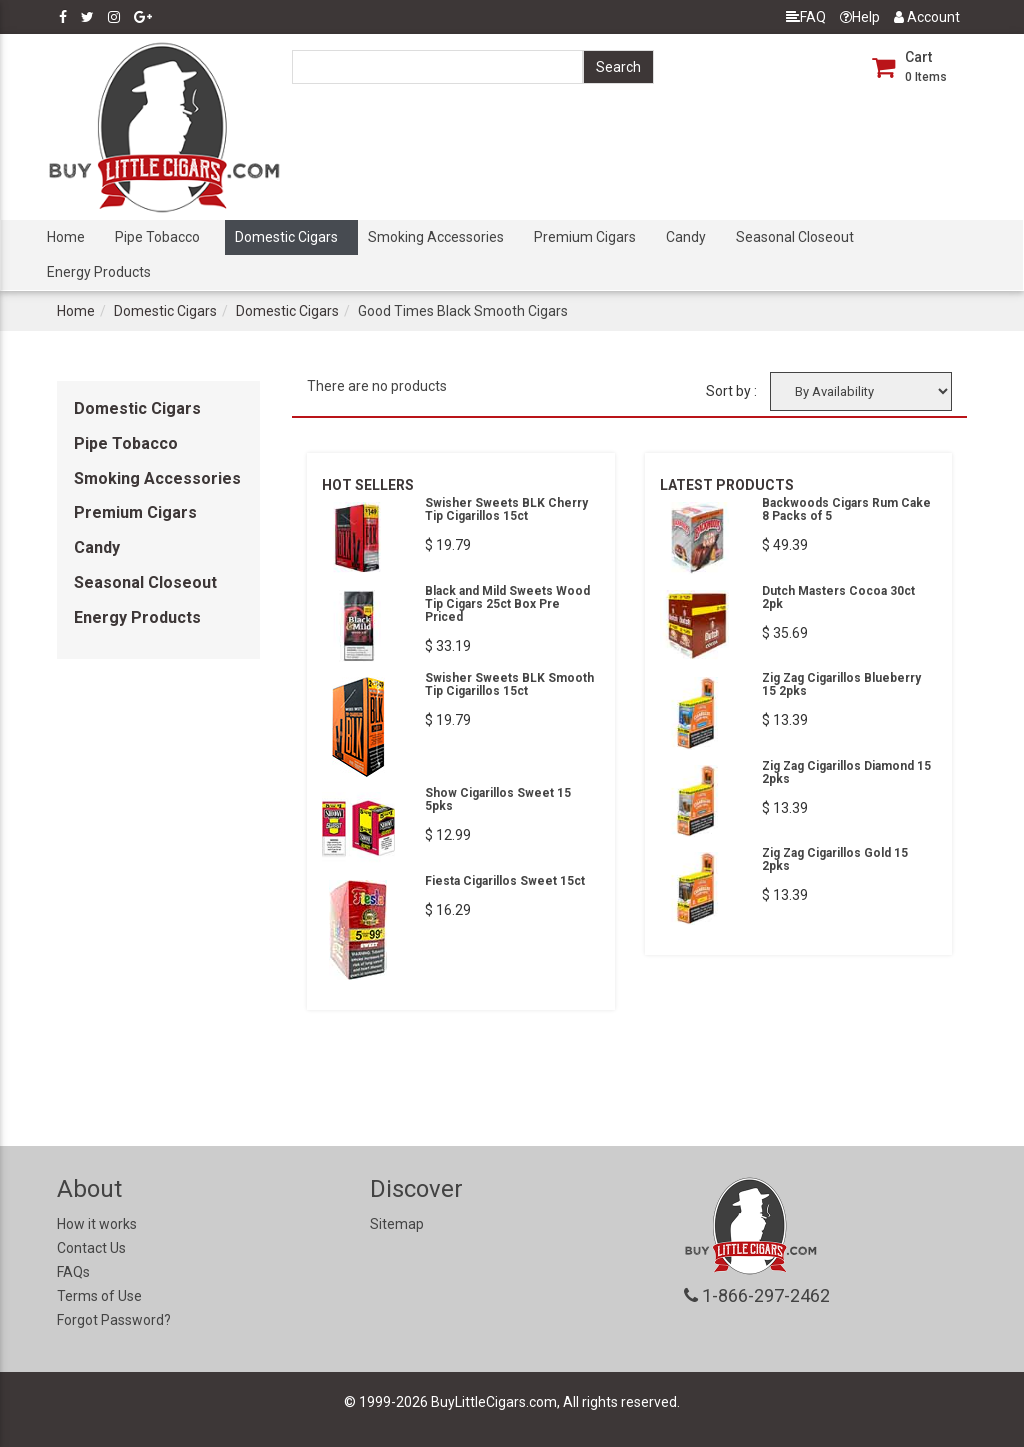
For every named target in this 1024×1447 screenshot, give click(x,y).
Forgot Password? (114, 1320)
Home (66, 237)
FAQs (73, 1272)
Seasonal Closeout (795, 237)
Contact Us (91, 1248)
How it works (97, 1224)
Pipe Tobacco (157, 237)
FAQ (806, 17)
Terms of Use (99, 1296)
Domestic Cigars (286, 237)
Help (860, 17)
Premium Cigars (585, 237)
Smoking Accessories (436, 237)
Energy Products (99, 272)
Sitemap (397, 1224)
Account (927, 17)
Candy (686, 237)
